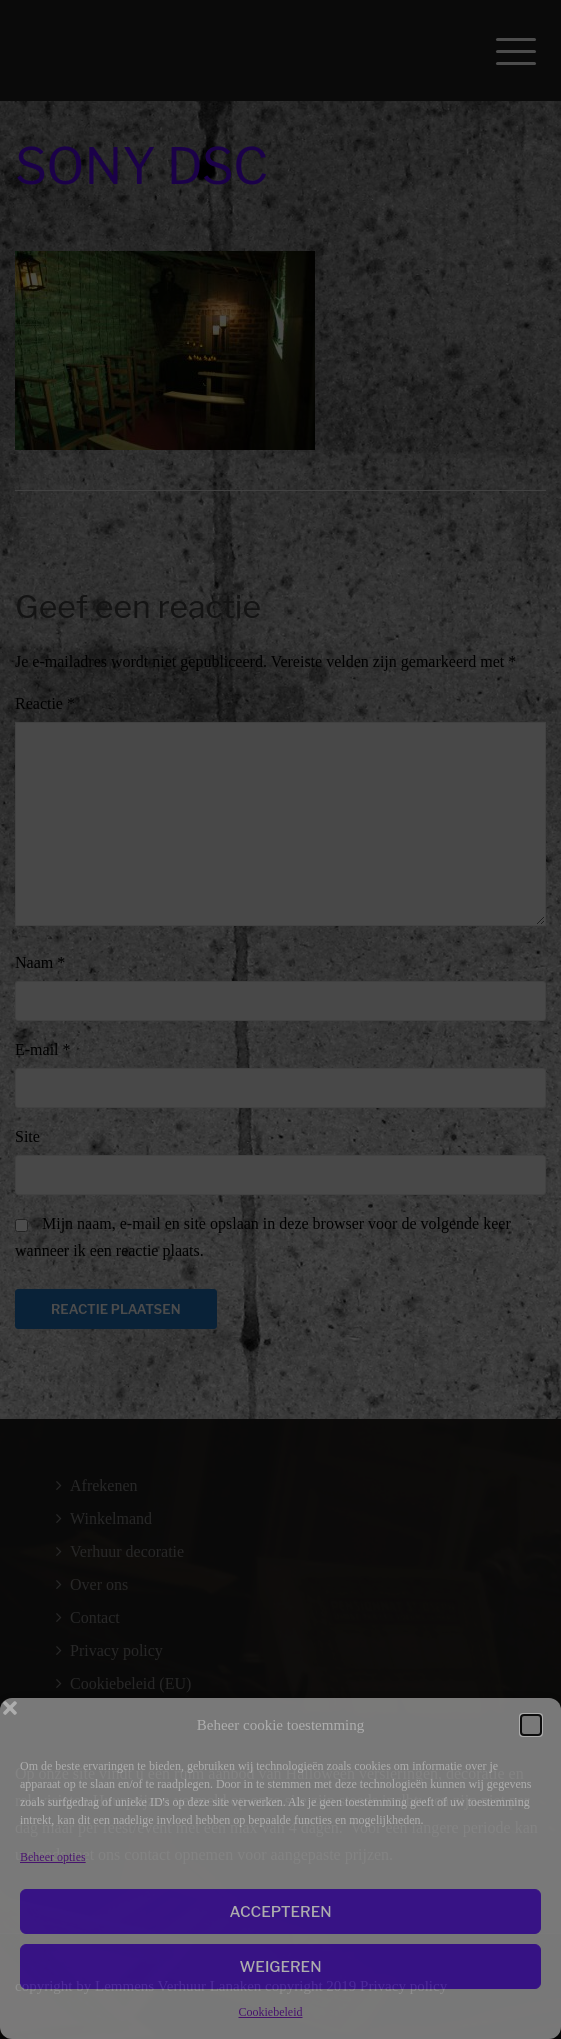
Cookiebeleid (271, 2012)
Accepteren (280, 1912)
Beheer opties (53, 1857)
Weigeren (280, 1967)
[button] (531, 1725)
